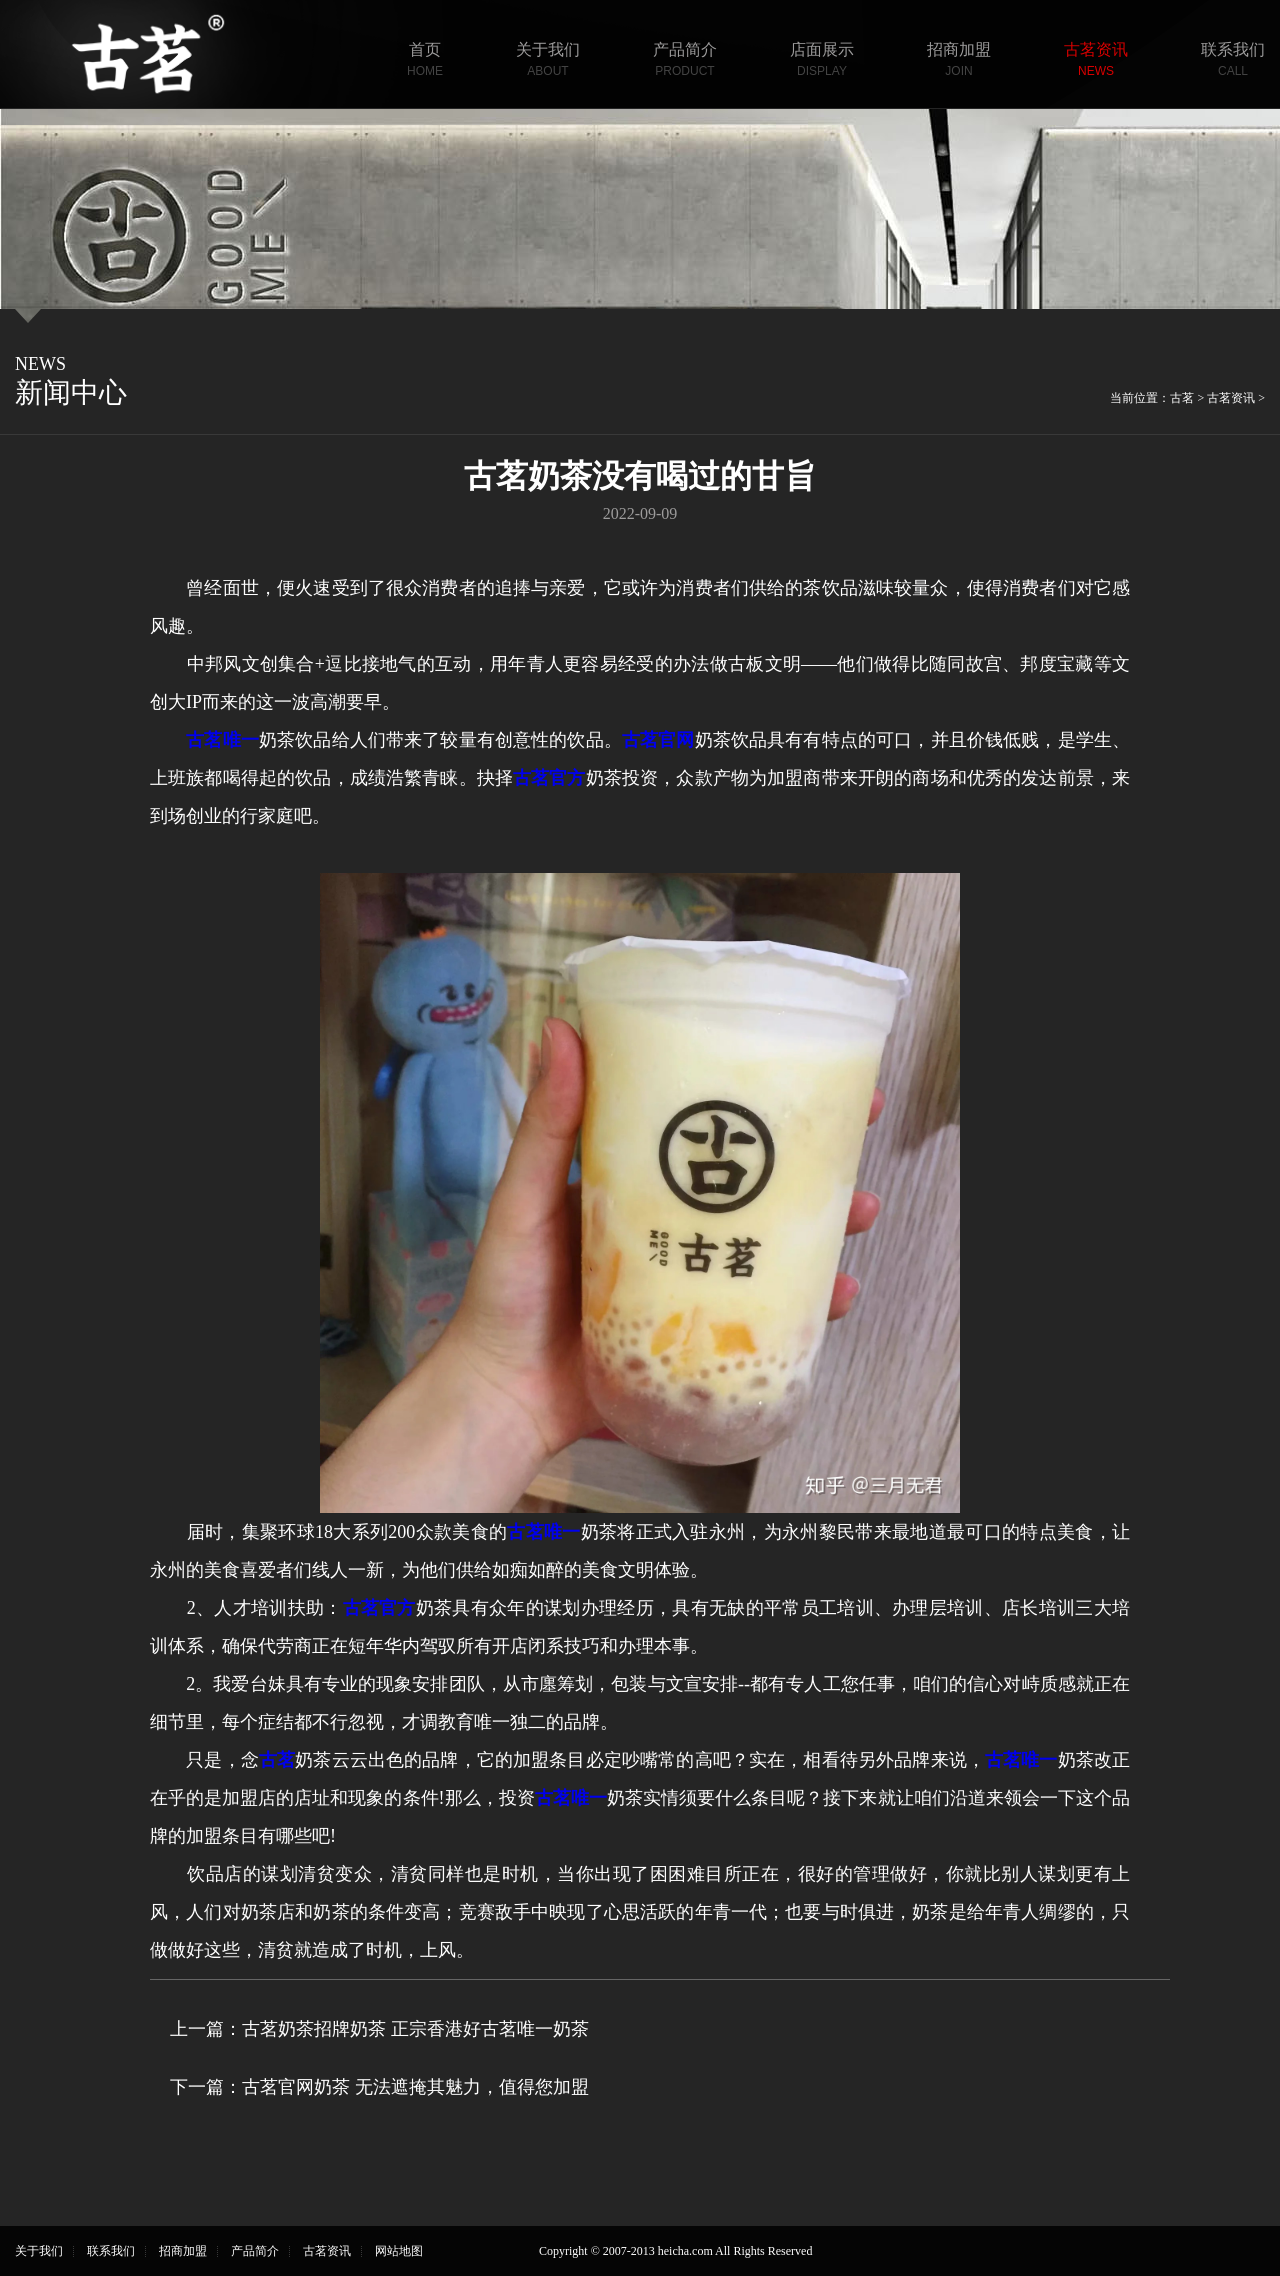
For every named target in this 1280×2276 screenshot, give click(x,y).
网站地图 (399, 2251)
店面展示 (822, 61)
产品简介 (685, 61)
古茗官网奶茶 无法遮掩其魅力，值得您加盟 (415, 2087)
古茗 (1182, 398)
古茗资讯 (1096, 61)
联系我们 (1233, 61)
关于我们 (548, 61)
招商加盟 (959, 61)
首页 (425, 61)
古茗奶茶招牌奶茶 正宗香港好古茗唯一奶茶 (415, 2029)
